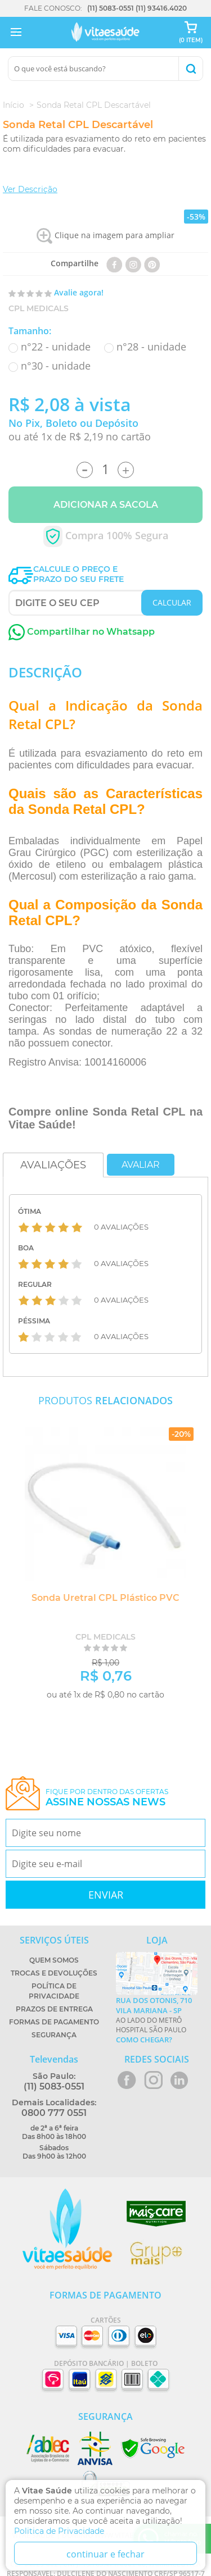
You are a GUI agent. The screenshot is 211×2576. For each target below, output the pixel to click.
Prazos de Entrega (54, 2009)
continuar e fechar (105, 2554)
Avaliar (141, 1164)
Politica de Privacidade (59, 2531)
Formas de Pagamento (54, 2022)
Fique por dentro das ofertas (107, 1797)
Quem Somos (54, 1960)
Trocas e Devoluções (54, 1973)
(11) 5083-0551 (110, 8)
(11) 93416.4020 (161, 8)
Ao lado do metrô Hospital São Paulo (156, 2020)
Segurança (54, 2035)
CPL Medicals (38, 308)
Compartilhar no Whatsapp (81, 631)
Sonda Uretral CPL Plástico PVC (105, 1597)
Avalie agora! (79, 292)
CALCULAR (171, 602)
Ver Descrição (30, 189)
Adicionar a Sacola (105, 504)
